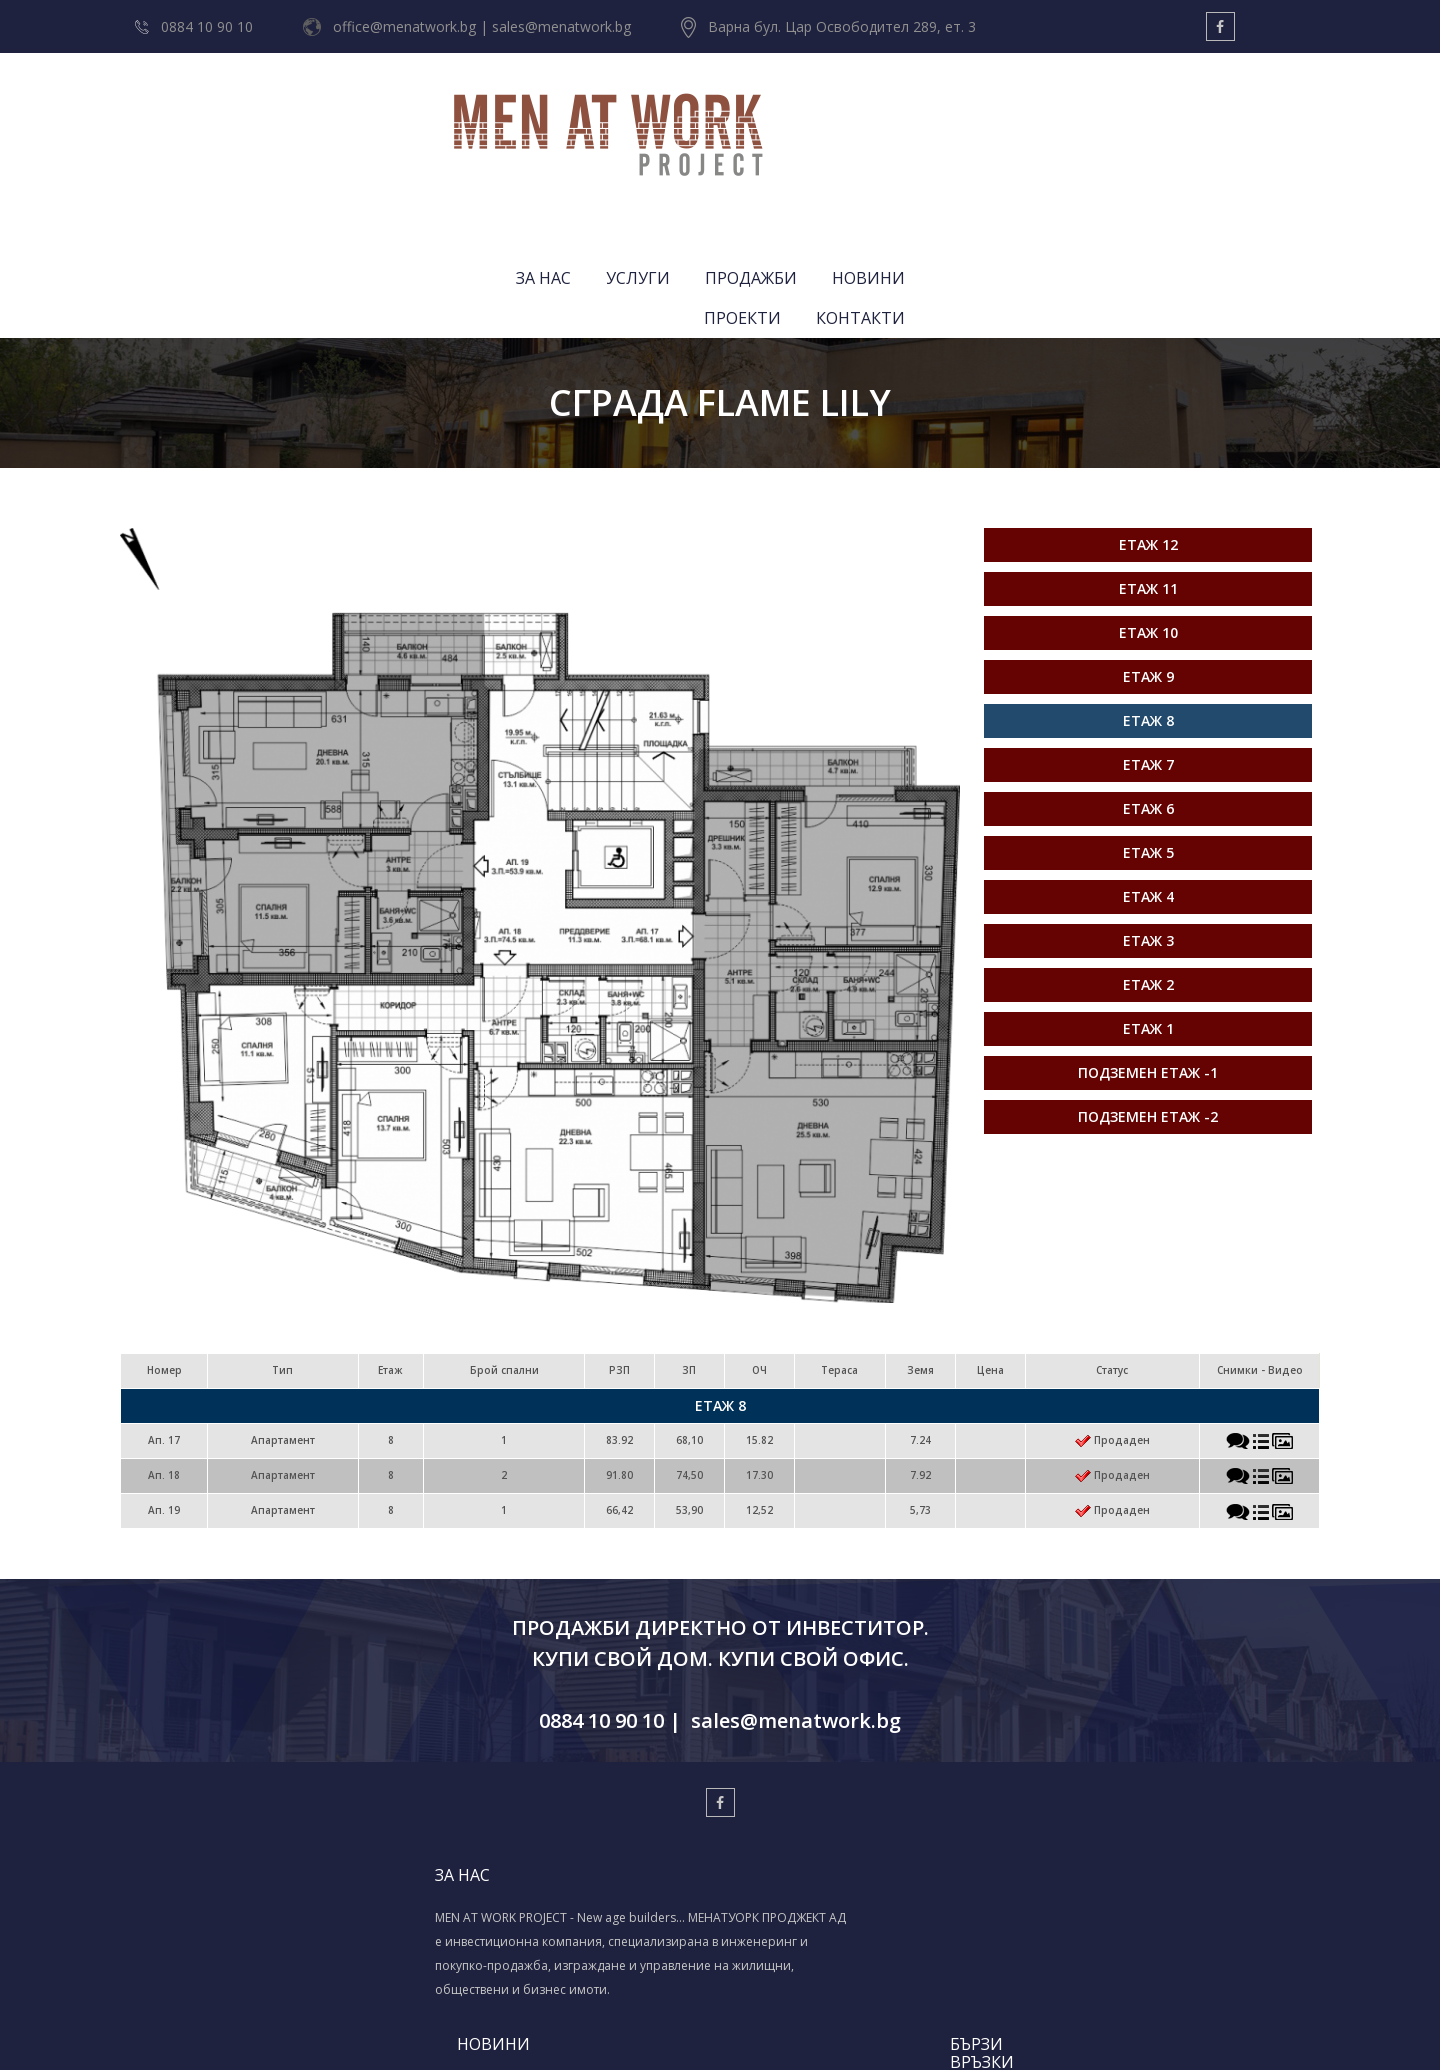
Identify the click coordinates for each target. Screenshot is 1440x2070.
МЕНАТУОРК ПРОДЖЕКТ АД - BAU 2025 (600, 1825)
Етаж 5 (1148, 687)
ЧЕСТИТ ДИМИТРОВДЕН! (587, 1755)
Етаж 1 (1148, 863)
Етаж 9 (1148, 511)
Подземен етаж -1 (1148, 907)
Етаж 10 (1148, 467)
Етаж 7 (1148, 599)
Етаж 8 (1148, 555)
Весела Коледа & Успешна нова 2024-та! (590, 1864)
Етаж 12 (1148, 379)
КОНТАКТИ (1260, 115)
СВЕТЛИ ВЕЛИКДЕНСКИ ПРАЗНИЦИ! (582, 1786)
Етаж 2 (1148, 819)
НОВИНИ (1032, 115)
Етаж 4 (1148, 731)
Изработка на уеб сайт (690, 2031)
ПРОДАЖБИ (915, 115)
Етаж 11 (1148, 423)
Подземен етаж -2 (1148, 951)
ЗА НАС (707, 115)
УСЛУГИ (802, 115)
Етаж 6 (1148, 643)
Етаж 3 (1148, 775)
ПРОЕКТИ (1142, 115)
